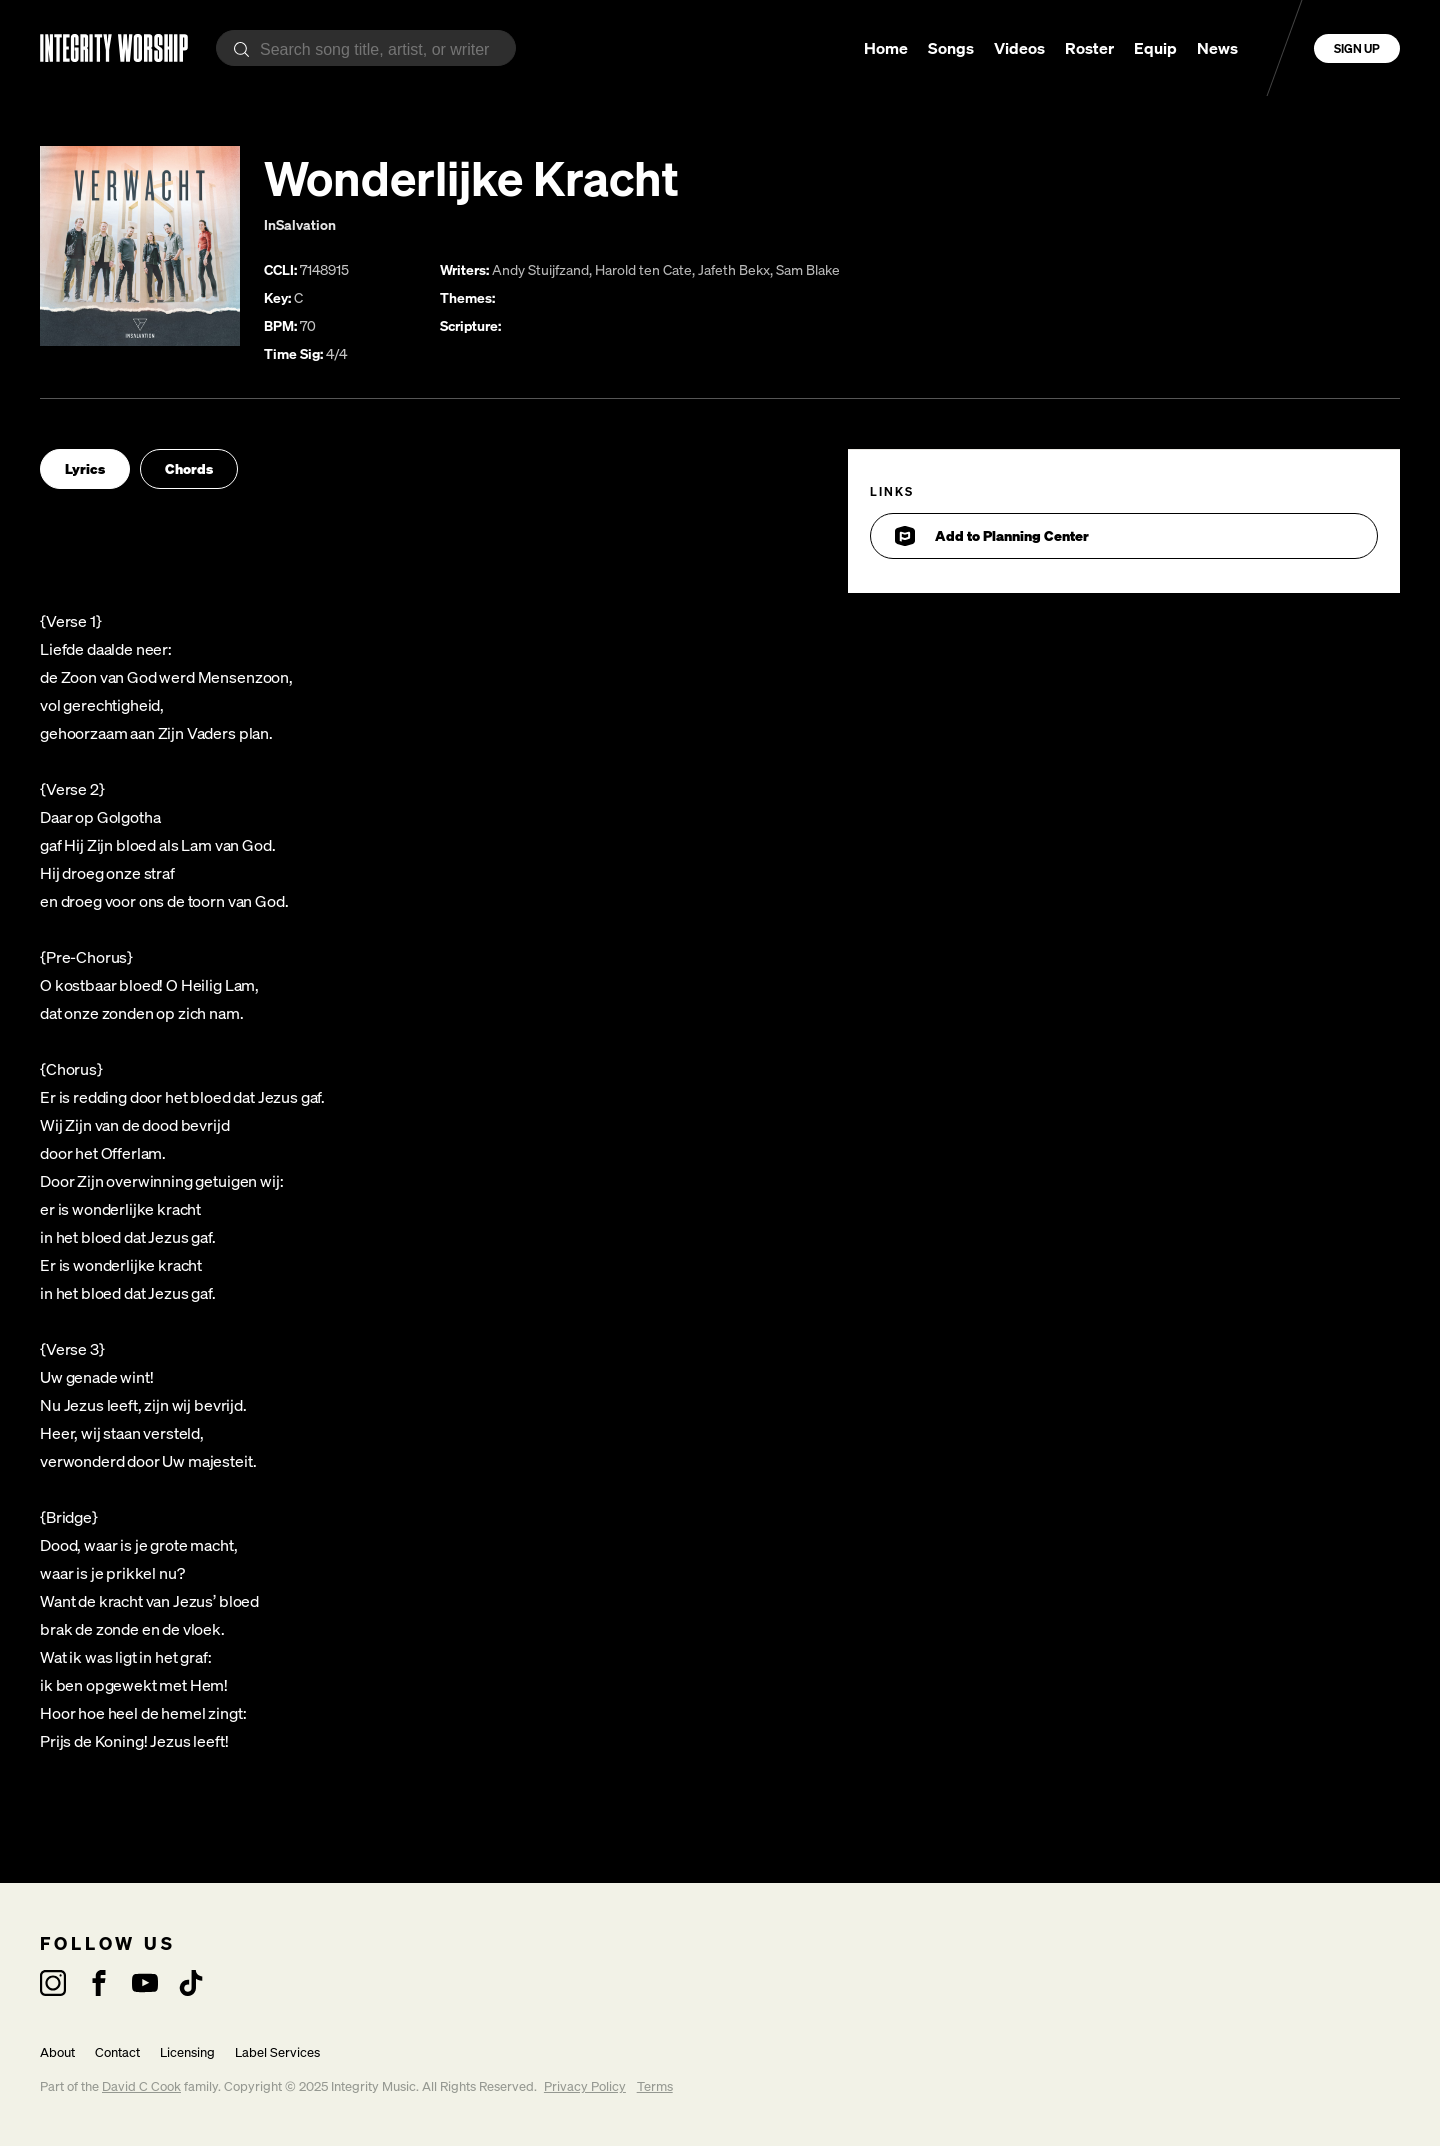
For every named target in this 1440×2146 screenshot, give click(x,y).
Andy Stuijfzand (540, 269)
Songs (951, 48)
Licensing (187, 2052)
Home (886, 48)
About (57, 2052)
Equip (1155, 48)
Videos (1019, 48)
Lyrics (85, 468)
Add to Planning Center (992, 536)
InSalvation (300, 224)
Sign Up (1357, 48)
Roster (1089, 48)
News (1217, 48)
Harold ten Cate (643, 269)
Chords (189, 468)
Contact (117, 2052)
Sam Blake (808, 269)
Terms (655, 2086)
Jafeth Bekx (734, 269)
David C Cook (141, 2086)
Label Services (277, 2052)
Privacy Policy (585, 2086)
